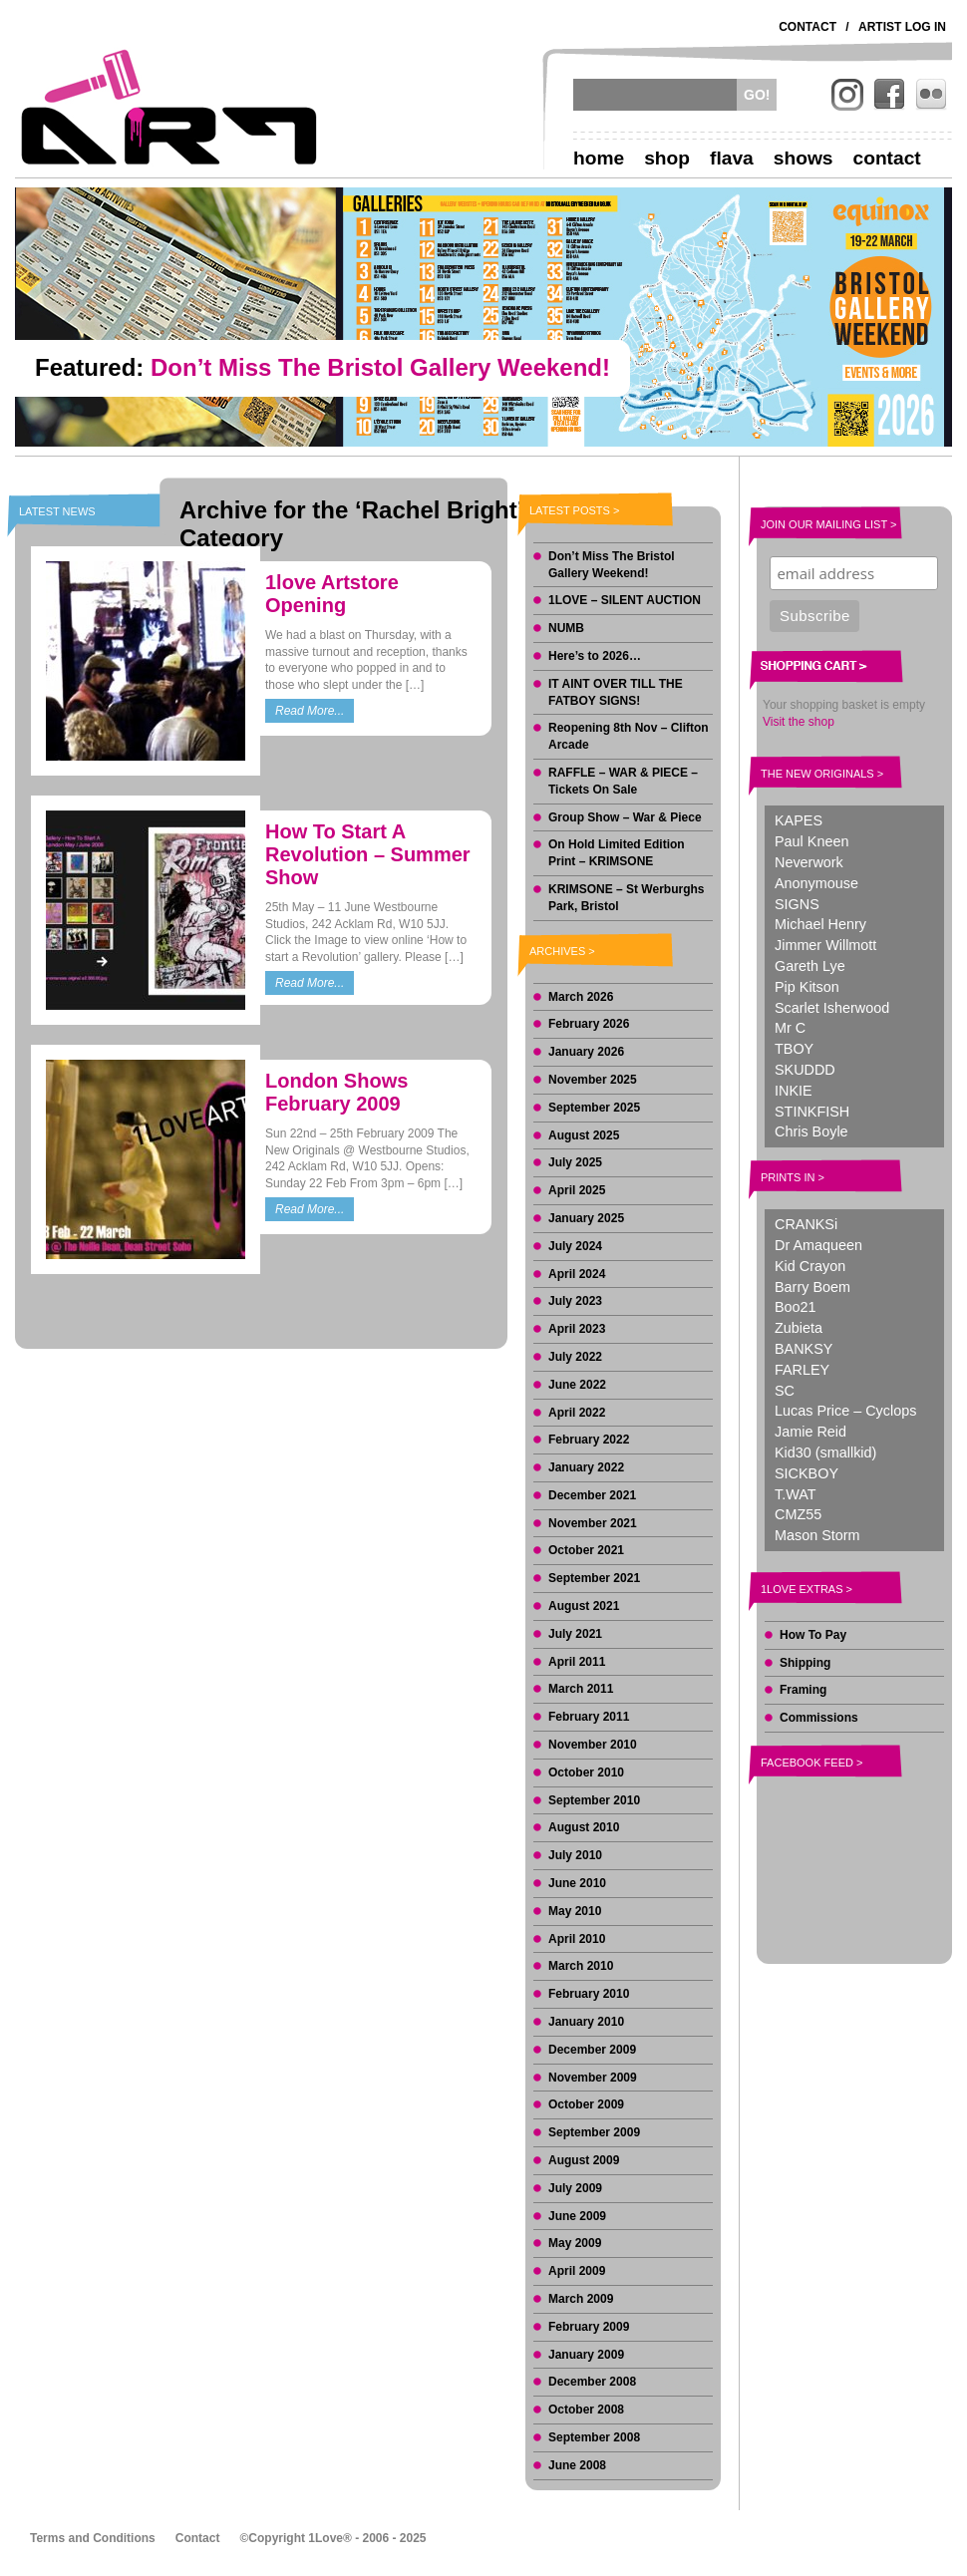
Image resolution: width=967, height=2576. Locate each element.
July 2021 (575, 1634)
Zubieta (798, 1328)
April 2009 (576, 2271)
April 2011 (576, 1662)
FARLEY (802, 1370)
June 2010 (577, 1883)
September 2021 (594, 1578)
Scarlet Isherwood (832, 1008)
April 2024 (576, 1274)
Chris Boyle (811, 1131)
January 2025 (586, 1218)
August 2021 (583, 1606)
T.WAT (795, 1494)
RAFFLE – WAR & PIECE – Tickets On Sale (623, 781)
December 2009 (592, 2050)
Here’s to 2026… (594, 656)
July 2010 (575, 1855)
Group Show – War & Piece (625, 817)
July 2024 (575, 1246)
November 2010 (592, 1745)
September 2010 (594, 1800)
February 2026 (588, 1024)
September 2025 (594, 1108)
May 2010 (574, 1911)
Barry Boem (812, 1287)
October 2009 (586, 2104)
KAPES (798, 820)
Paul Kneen (811, 841)
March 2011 (580, 1689)
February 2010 (588, 1994)
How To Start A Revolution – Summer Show (368, 854)
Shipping (805, 1663)
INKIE (793, 1091)
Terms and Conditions (93, 2538)
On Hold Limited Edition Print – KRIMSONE (616, 852)
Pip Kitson (807, 987)
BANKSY (803, 1349)
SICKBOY (806, 1473)
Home (598, 158)
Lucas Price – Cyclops (845, 1411)
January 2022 (586, 1467)
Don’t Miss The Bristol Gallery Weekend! (611, 564)
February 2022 (588, 1440)
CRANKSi (806, 1224)
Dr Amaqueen (818, 1245)
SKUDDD (805, 1070)
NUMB (566, 628)
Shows (803, 158)
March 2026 (580, 997)
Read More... (309, 711)
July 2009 (575, 2188)
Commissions (819, 1718)
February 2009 (588, 2327)
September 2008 (594, 2437)
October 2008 (586, 2409)
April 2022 (576, 1413)
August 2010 (583, 1827)
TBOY (794, 1049)
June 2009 (577, 2216)
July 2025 (575, 1162)
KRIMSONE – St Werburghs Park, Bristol (626, 897)
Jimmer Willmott (825, 945)
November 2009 (592, 2078)
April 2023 (576, 1329)
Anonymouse (816, 883)
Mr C (790, 1028)
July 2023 (575, 1301)
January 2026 (586, 1052)
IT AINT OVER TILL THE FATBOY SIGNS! (615, 692)
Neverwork (809, 862)
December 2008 (592, 2382)
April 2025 (576, 1190)
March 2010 (580, 1966)
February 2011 (588, 1717)
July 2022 (575, 1357)
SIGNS (797, 904)
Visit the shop (798, 722)
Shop (667, 158)
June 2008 (577, 2465)
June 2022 (577, 1385)
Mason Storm (817, 1535)
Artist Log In (902, 27)
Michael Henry (820, 924)
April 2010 (576, 1939)
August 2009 (583, 2160)
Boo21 (795, 1307)
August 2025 (583, 1135)
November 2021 (592, 1523)
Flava (732, 158)
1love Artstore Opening (332, 593)
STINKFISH (812, 1112)
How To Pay (813, 1635)
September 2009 (594, 2132)
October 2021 (586, 1550)
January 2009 (586, 2355)
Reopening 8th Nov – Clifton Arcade (628, 736)
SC (785, 1391)
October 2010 (586, 1772)
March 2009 (580, 2299)
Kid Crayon (810, 1266)
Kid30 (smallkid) (825, 1452)
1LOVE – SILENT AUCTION (624, 600)
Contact (807, 27)
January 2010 (586, 2022)
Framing (803, 1690)
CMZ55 (798, 1514)
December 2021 (592, 1495)
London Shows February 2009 (336, 1092)
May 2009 (574, 2243)
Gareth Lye (810, 966)
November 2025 (592, 1080)
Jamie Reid (810, 1432)
